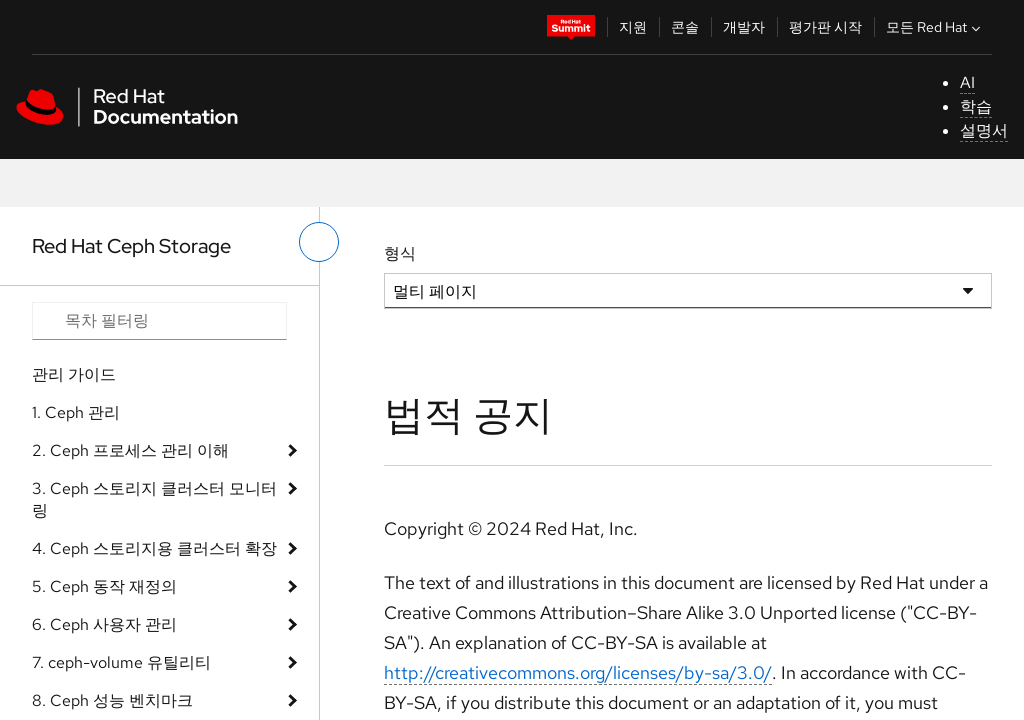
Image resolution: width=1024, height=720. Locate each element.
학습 (976, 106)
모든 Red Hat (935, 27)
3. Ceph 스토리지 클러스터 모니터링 (154, 499)
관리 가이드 (74, 374)
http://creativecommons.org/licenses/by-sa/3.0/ (578, 672)
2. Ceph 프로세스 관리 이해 (130, 450)
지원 (633, 27)
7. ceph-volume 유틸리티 (121, 662)
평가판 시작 (825, 27)
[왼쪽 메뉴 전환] (319, 242)
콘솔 (685, 27)
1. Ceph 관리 (76, 412)
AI (967, 82)
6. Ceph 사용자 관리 (104, 624)
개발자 (744, 27)
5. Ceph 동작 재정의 (104, 586)
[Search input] (159, 321)
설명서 (984, 130)
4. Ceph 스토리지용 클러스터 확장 (154, 548)
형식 (400, 253)
